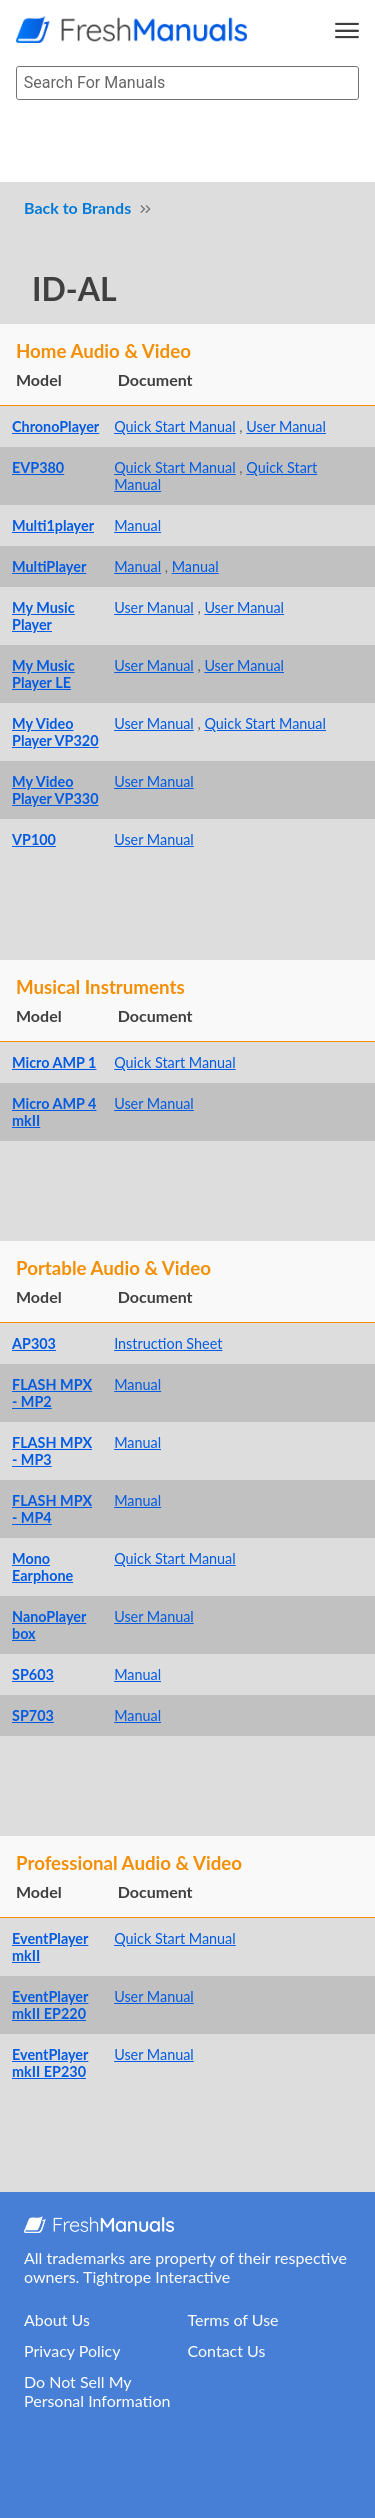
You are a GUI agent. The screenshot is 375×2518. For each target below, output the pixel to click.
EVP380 (38, 467)
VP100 (34, 839)
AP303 (34, 1343)
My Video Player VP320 (55, 732)
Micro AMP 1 (54, 1062)
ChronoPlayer (55, 426)
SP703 (33, 1715)
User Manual (286, 426)
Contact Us (227, 2350)
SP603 (33, 1674)
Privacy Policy (72, 2350)
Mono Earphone (42, 1567)
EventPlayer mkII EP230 (50, 2063)
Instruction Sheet (168, 1343)
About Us (57, 2319)
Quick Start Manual (175, 426)
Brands (107, 207)
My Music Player (43, 616)
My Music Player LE (43, 674)
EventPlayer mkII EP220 (50, 2005)
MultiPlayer (49, 566)
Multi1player (53, 525)
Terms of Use (233, 2319)
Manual (137, 525)
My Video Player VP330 (55, 790)
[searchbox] (187, 83)
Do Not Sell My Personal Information (97, 2391)
